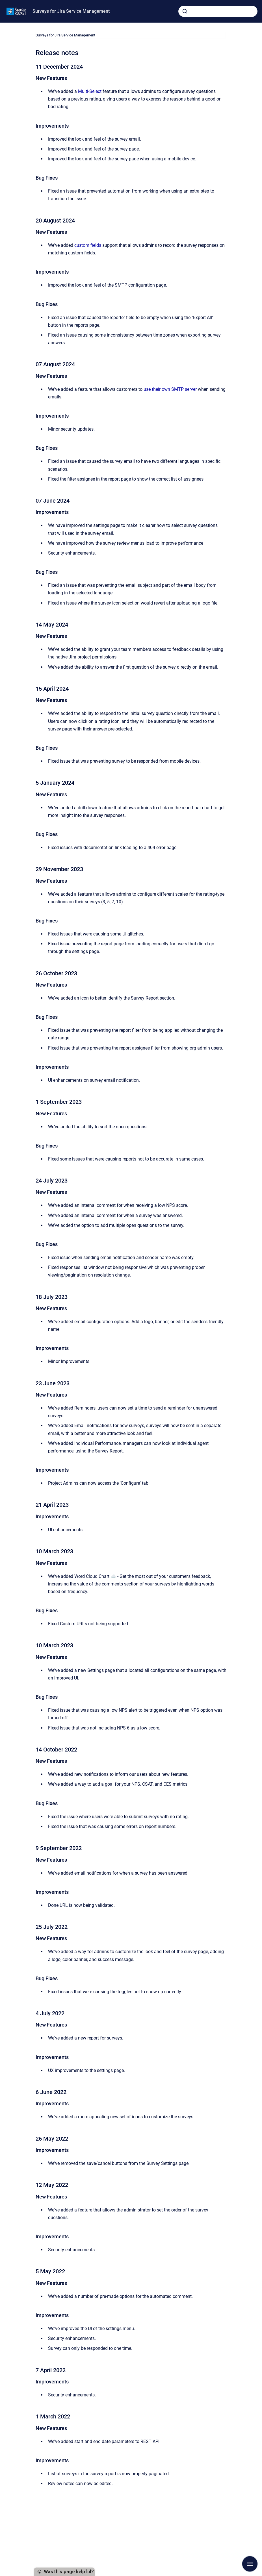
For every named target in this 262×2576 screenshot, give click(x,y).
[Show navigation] (249, 2563)
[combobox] (218, 11)
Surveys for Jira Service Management (71, 11)
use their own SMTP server (170, 389)
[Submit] (184, 11)
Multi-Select (89, 91)
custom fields (87, 245)
